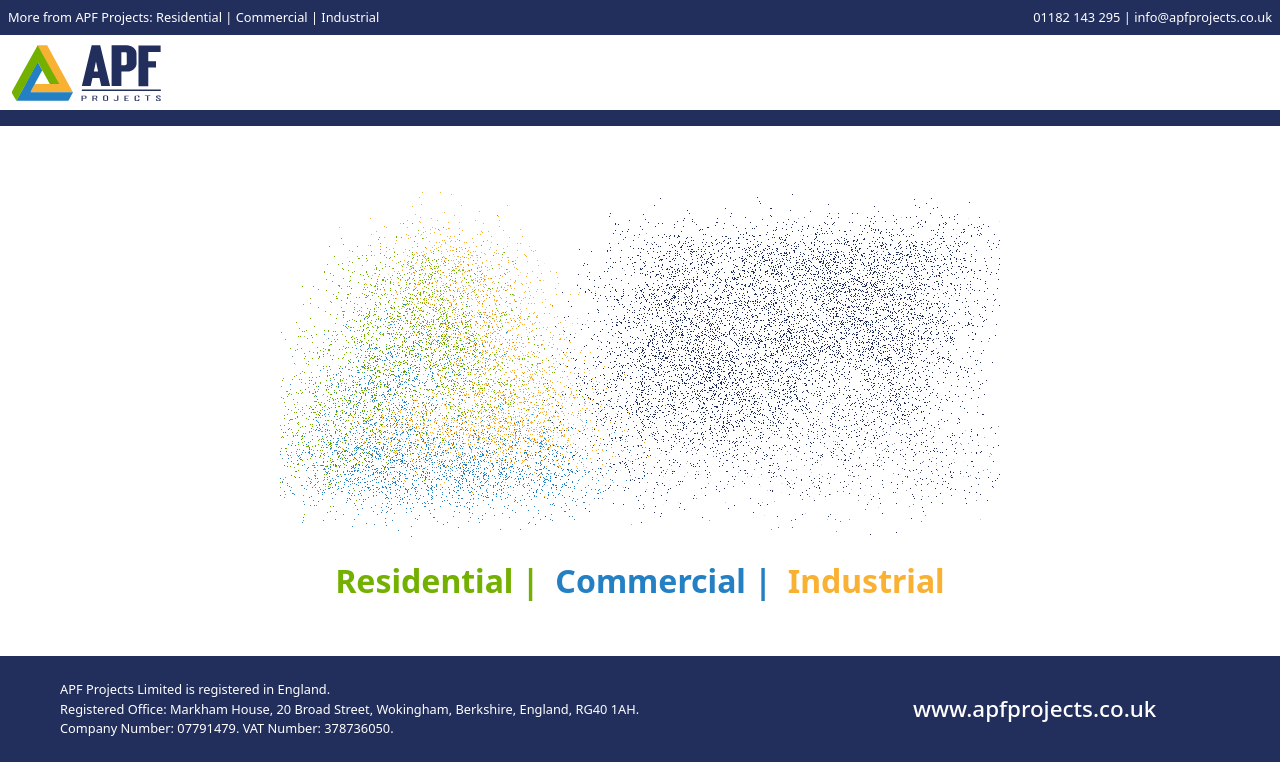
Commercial (272, 17)
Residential (189, 17)
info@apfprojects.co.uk (1203, 17)
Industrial (350, 17)
